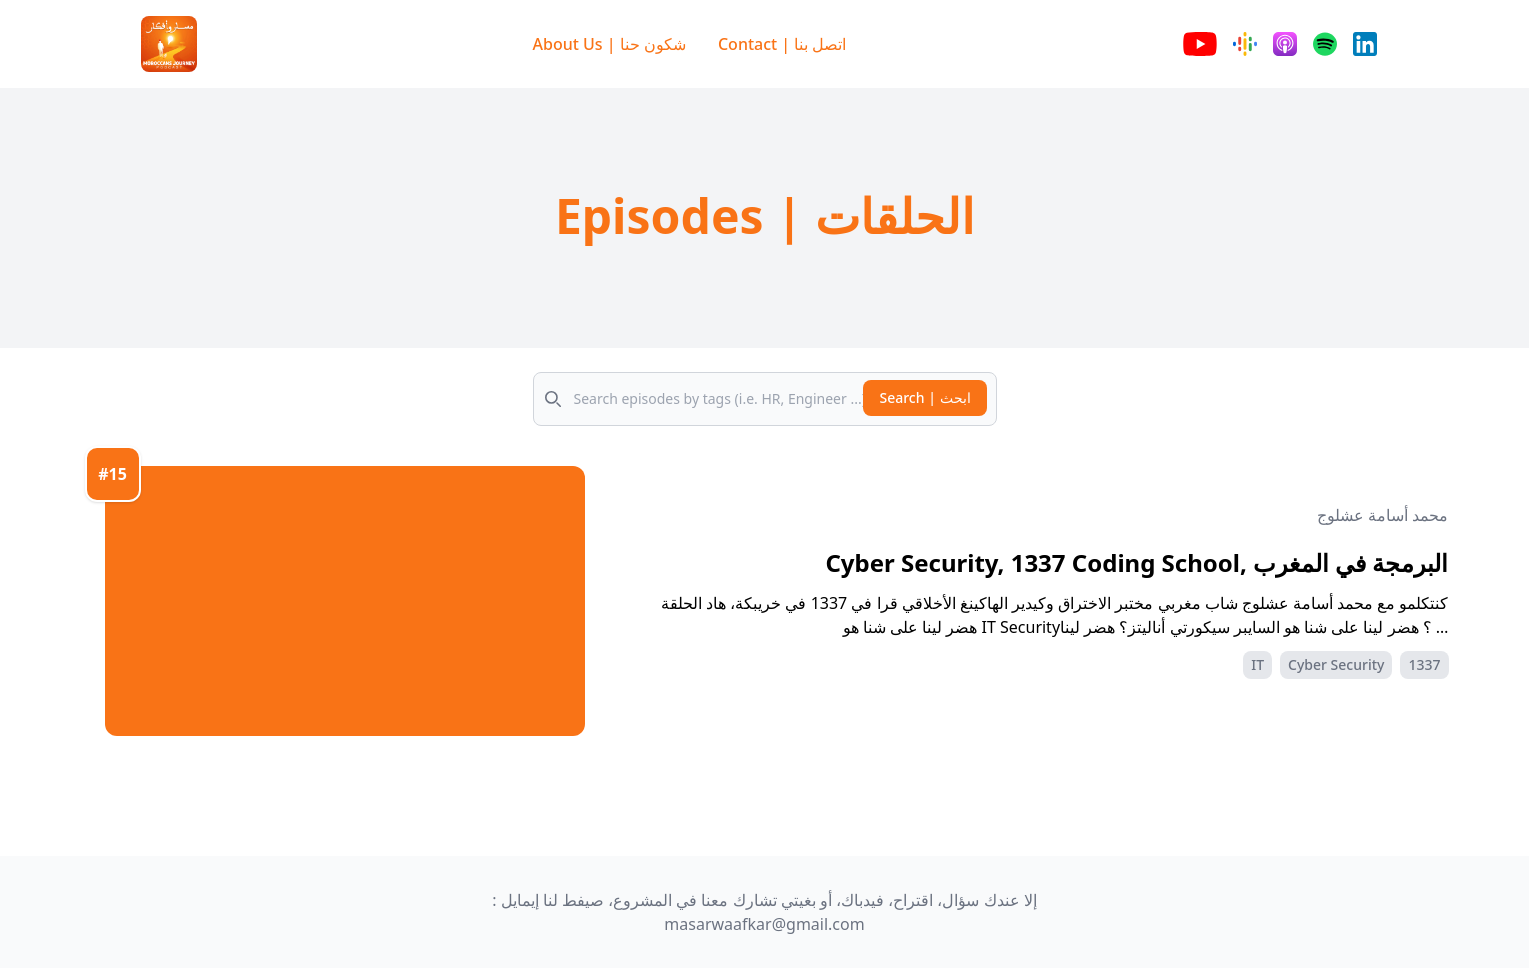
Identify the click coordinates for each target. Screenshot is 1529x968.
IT (1257, 664)
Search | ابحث (924, 397)
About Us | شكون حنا (609, 44)
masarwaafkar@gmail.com (764, 924)
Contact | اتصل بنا (782, 44)
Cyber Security (1336, 664)
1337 (1424, 664)
